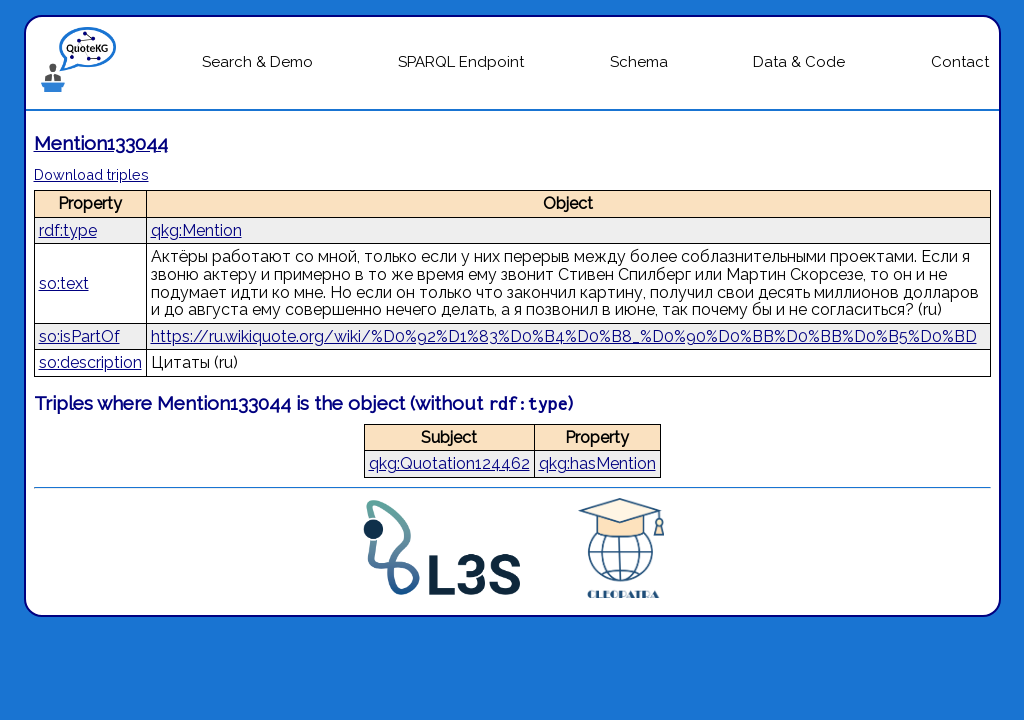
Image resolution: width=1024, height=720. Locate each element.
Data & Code (799, 62)
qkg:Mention (196, 230)
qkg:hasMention (597, 463)
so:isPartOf (79, 336)
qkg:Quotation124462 (449, 463)
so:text (64, 283)
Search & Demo (257, 62)
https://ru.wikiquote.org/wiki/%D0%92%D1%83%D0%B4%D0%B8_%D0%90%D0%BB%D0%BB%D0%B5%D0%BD (564, 336)
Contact (960, 62)
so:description (90, 362)
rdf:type (68, 230)
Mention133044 (101, 143)
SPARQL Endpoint (461, 62)
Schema (639, 62)
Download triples (91, 174)
